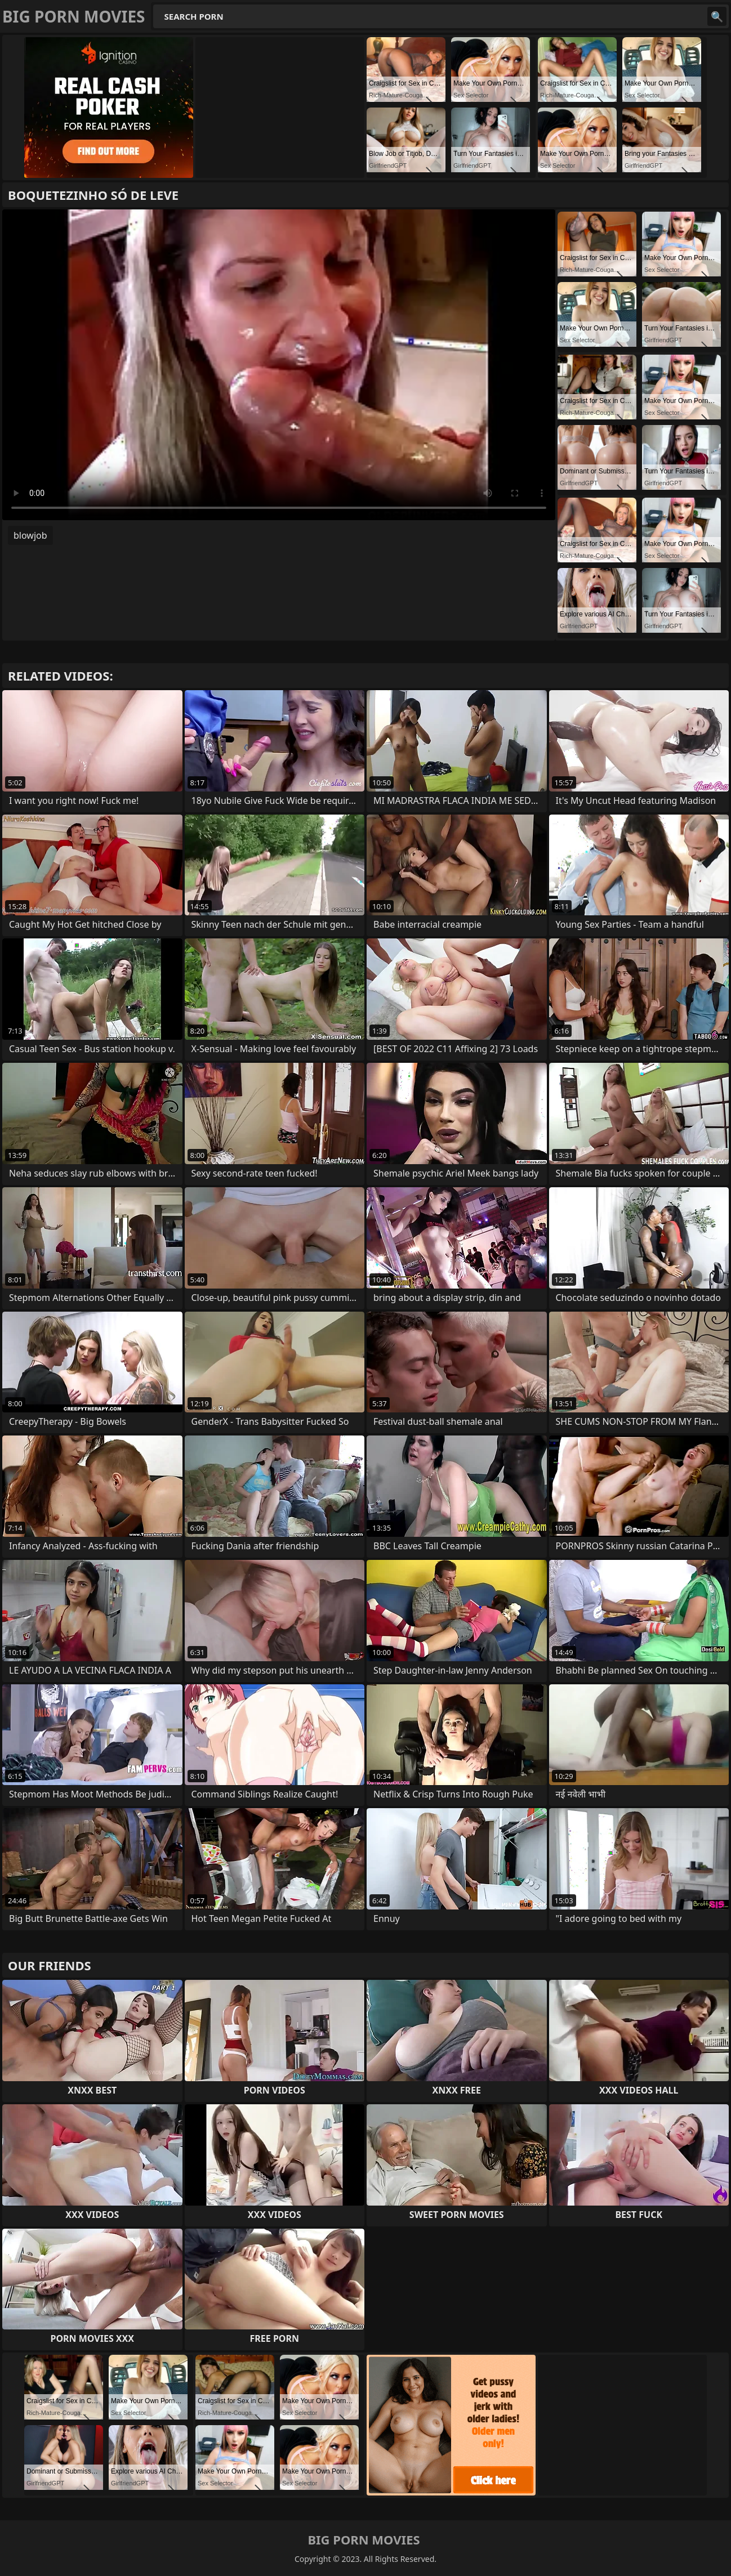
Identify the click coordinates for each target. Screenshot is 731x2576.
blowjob (30, 535)
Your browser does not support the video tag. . (278, 364)
